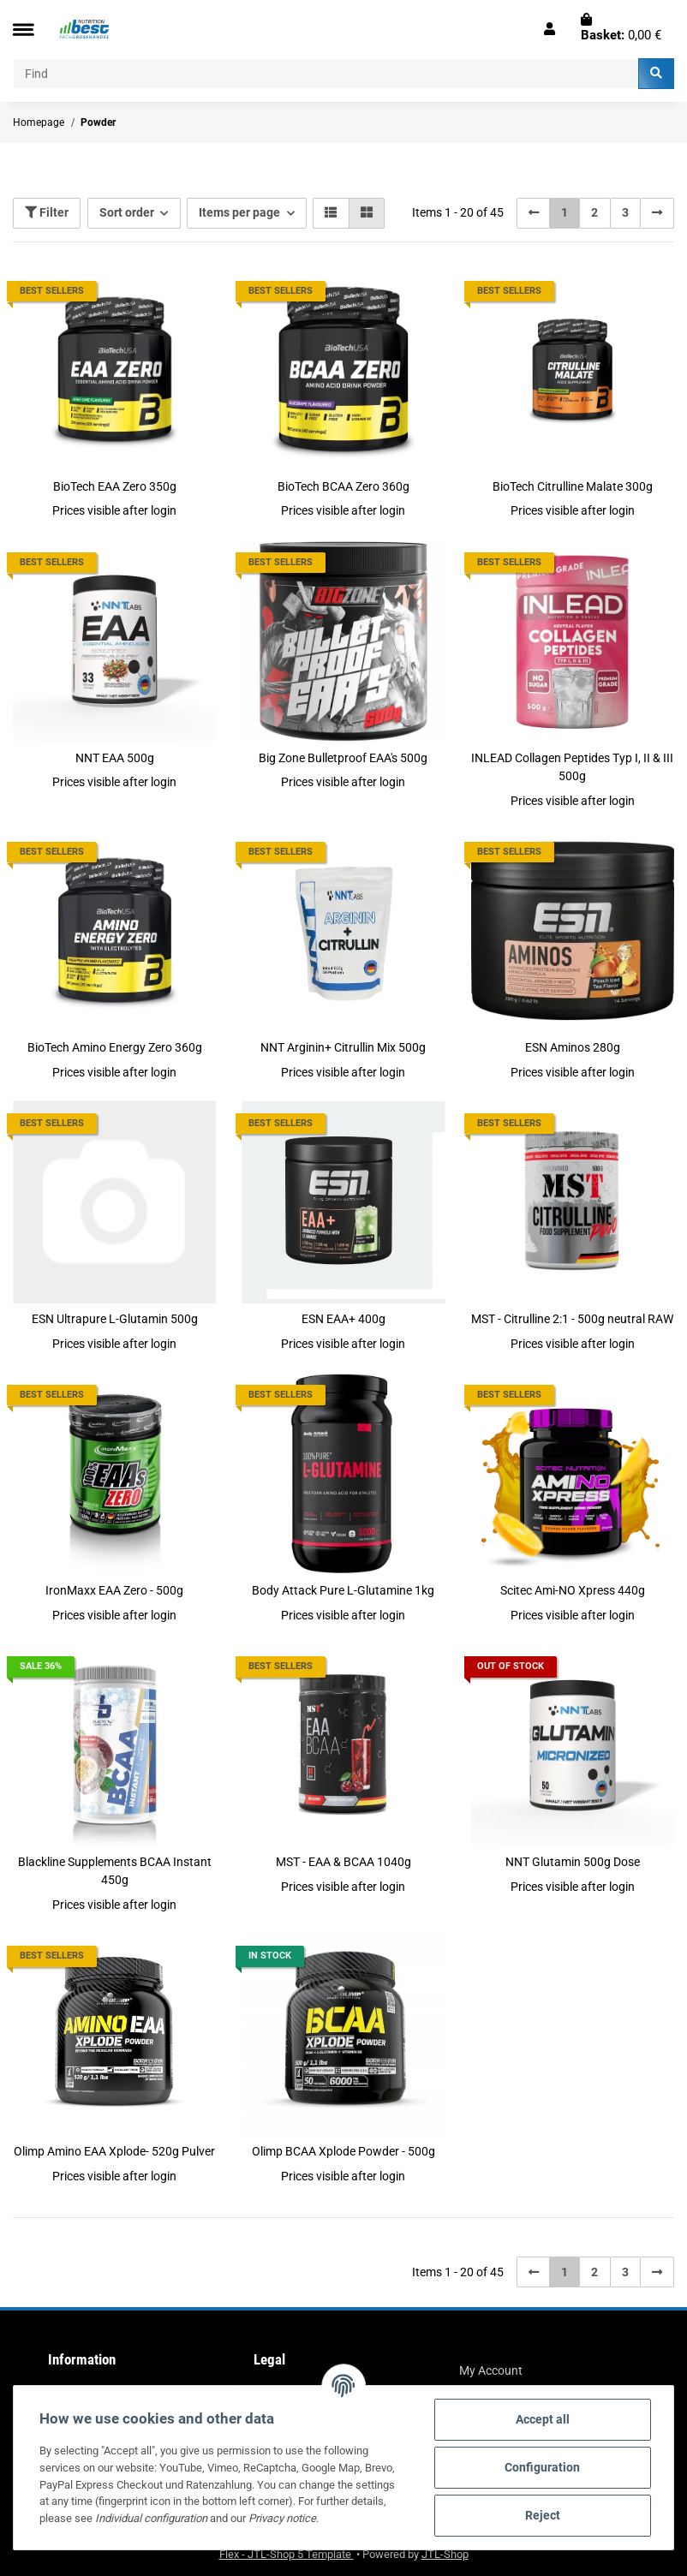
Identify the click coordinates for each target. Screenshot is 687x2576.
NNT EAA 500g (114, 758)
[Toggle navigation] (23, 29)
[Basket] (621, 29)
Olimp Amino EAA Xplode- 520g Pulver (114, 2151)
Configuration (542, 2467)
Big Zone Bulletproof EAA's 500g (343, 758)
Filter (47, 212)
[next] (657, 213)
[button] (549, 28)
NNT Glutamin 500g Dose (572, 1862)
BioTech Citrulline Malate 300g (573, 486)
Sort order (126, 212)
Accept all (543, 2419)
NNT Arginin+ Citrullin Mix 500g (343, 1047)
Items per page (239, 212)
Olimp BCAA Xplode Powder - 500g (343, 2151)
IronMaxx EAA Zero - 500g (114, 1590)
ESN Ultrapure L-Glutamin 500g (115, 1319)
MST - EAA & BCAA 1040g (343, 1862)
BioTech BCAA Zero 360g (343, 486)
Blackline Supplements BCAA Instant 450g (115, 1871)
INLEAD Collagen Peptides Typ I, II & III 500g (572, 767)
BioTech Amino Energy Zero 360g (114, 1047)
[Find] (326, 73)
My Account (491, 2370)
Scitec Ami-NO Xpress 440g (572, 1590)
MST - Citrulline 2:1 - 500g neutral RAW (572, 1319)
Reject (542, 2515)
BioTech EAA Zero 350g (114, 486)
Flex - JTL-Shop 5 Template (286, 2554)
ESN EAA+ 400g (343, 1319)
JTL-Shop (445, 2554)
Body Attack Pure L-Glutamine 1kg (343, 1590)
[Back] (534, 213)
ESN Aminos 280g (572, 1047)
